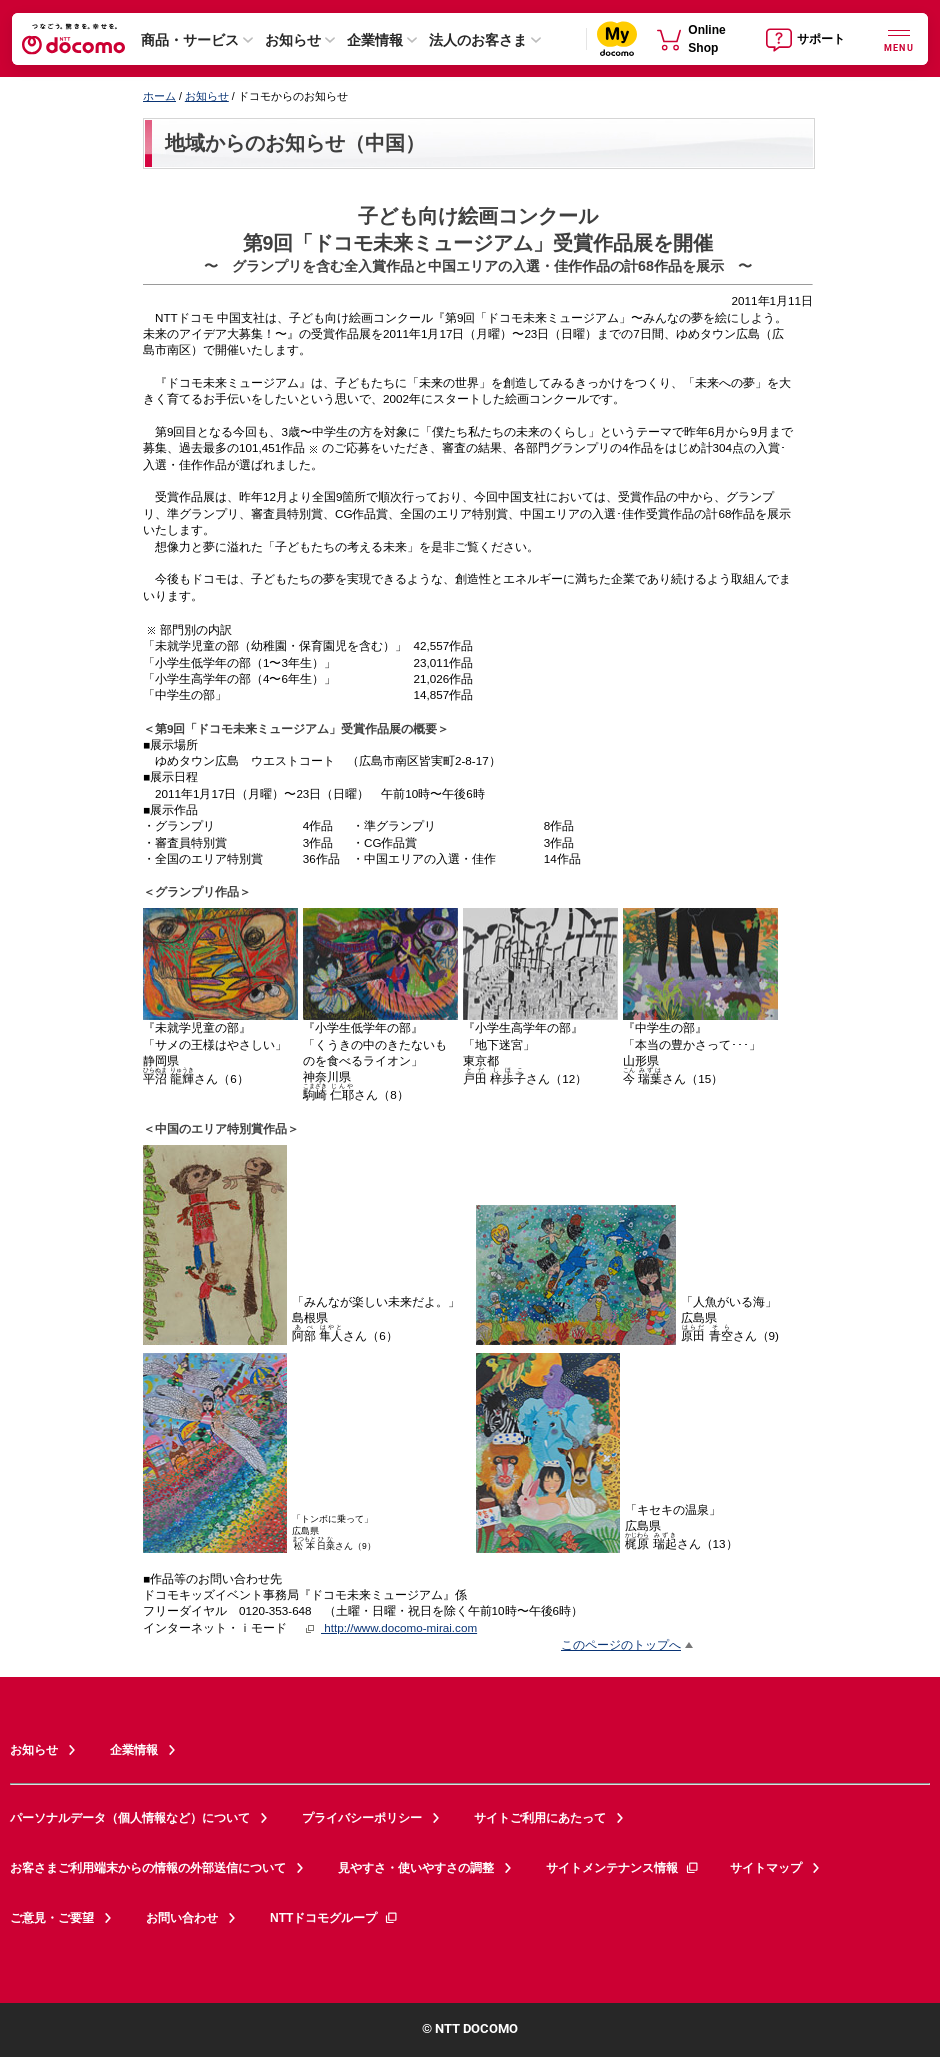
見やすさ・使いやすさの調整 (416, 1868)
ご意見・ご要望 (52, 1918)
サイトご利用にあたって (540, 1818)
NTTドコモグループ (334, 1918)
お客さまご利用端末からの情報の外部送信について (148, 1868)
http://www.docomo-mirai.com (399, 1627)
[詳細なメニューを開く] (899, 38)
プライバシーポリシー (362, 1818)
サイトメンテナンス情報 (623, 1868)
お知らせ (293, 40)
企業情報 (375, 40)
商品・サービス (190, 40)
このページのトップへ (621, 1644)
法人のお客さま (478, 40)
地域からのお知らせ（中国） (295, 143)
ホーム (159, 96)
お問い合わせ (182, 1918)
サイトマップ (766, 1868)
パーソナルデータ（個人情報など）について (130, 1818)
